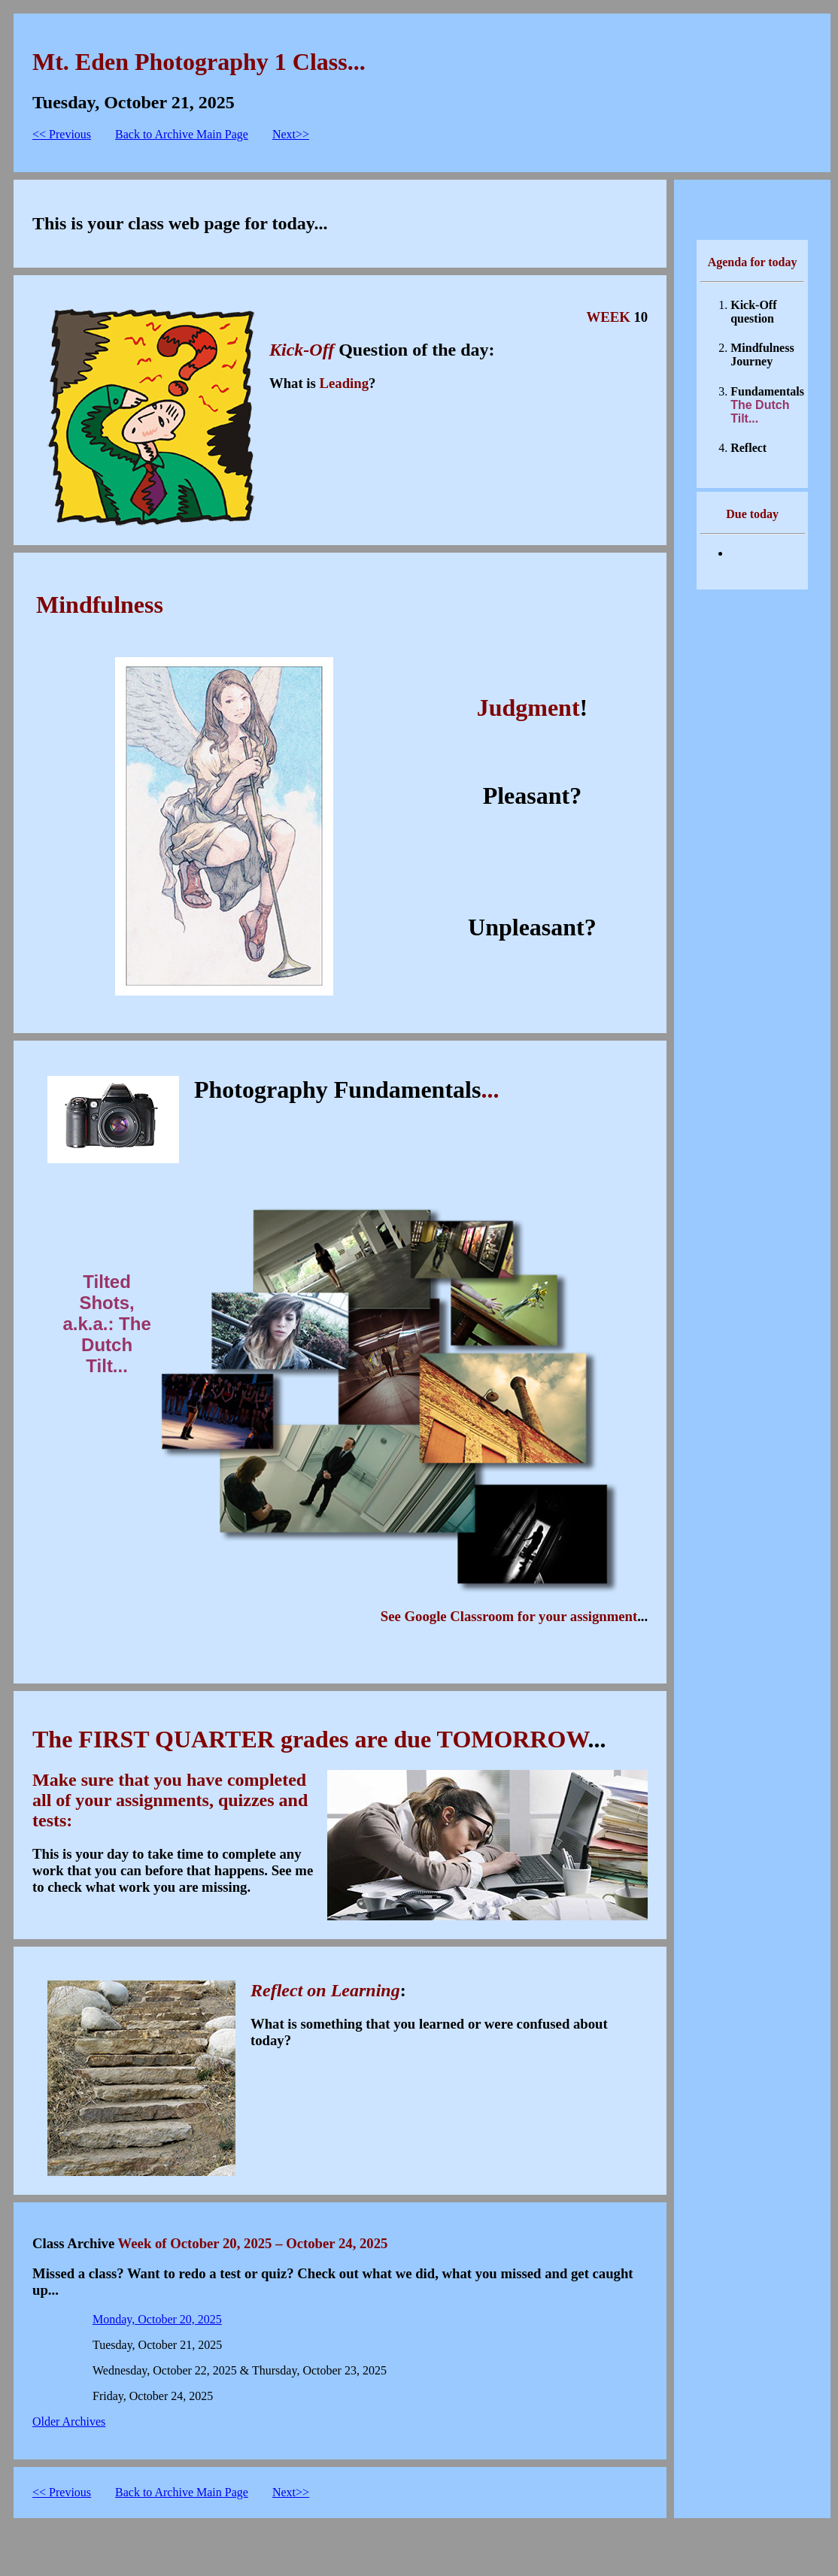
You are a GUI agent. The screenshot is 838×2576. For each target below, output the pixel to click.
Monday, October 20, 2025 (157, 2319)
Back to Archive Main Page (181, 134)
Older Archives (68, 2421)
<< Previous (61, 134)
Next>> (290, 134)
